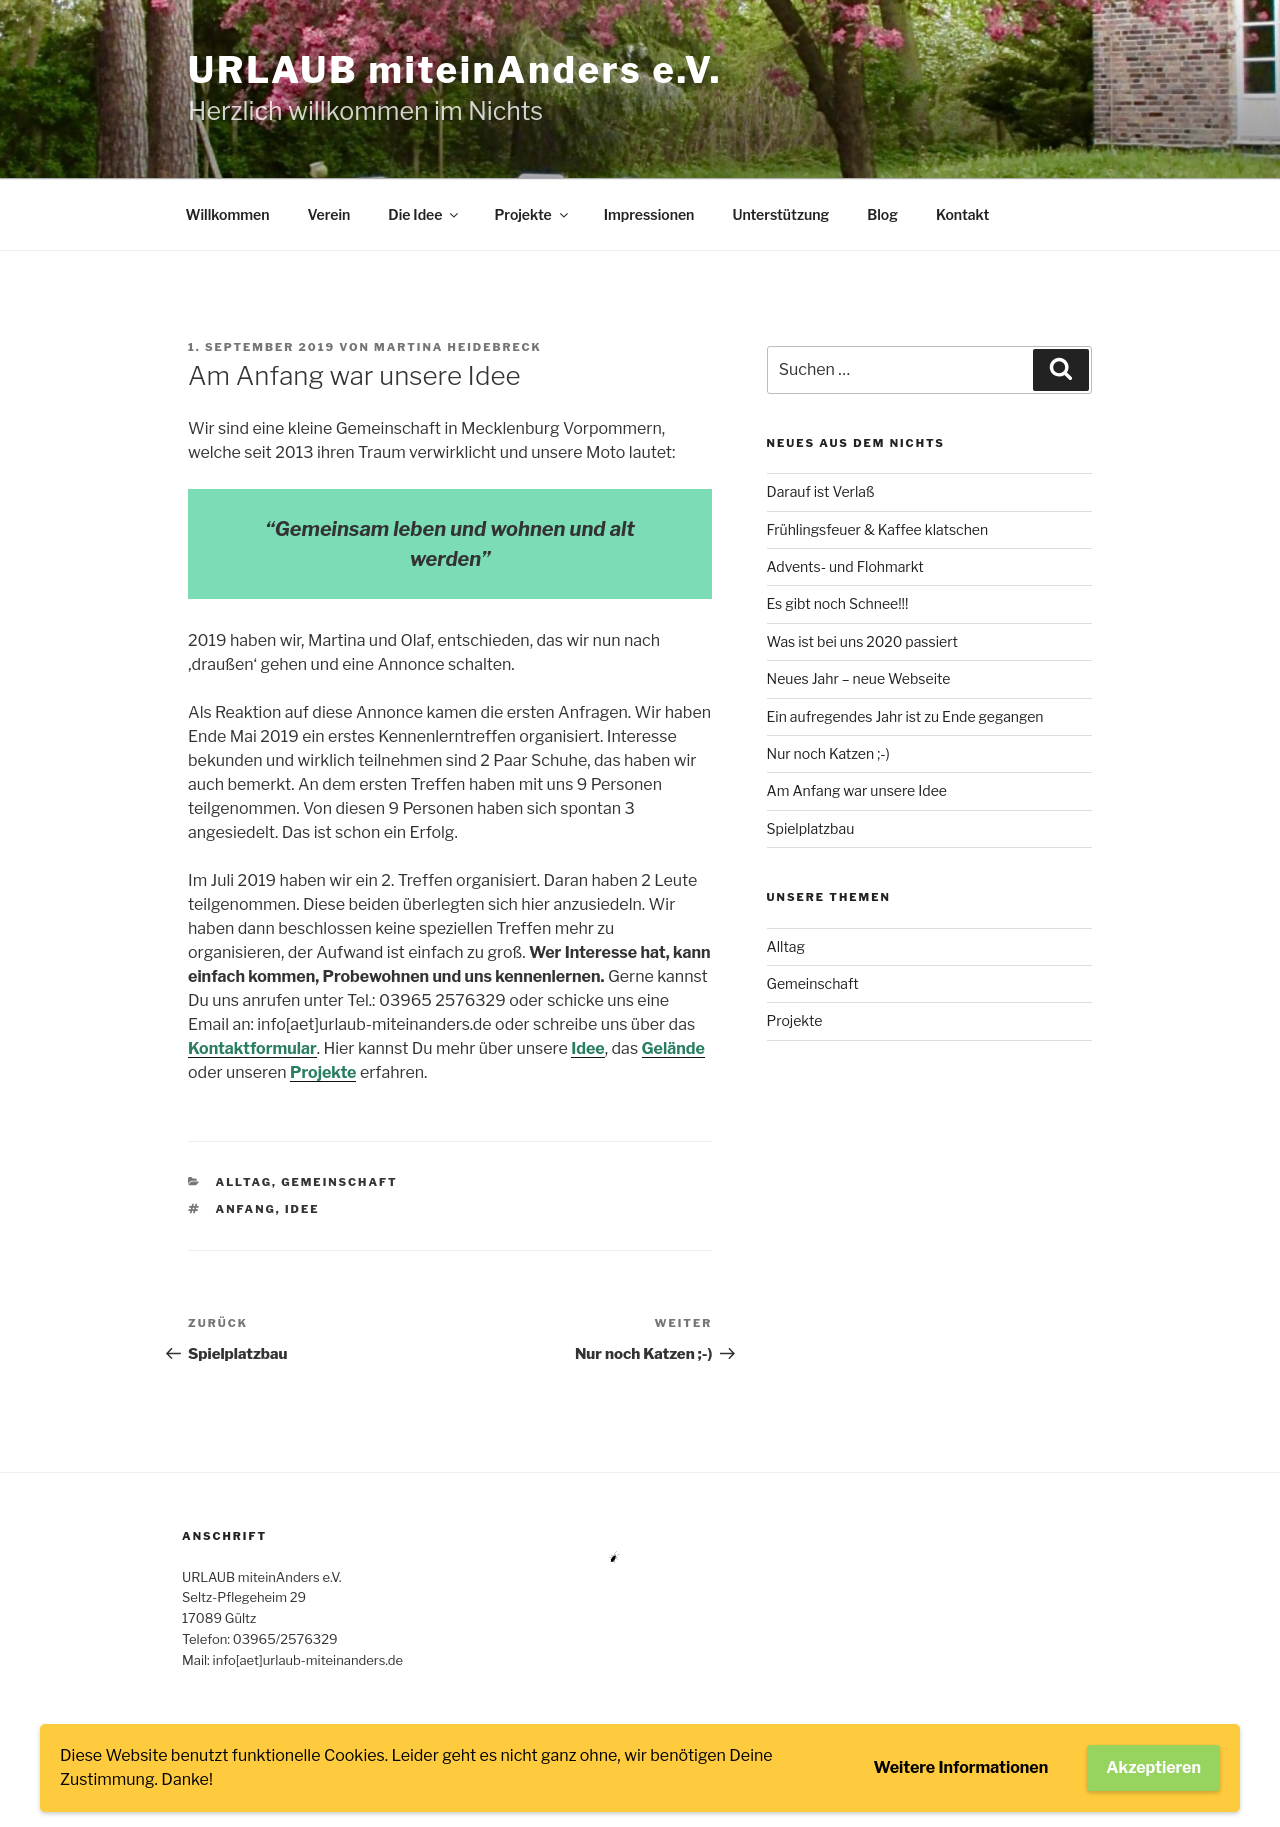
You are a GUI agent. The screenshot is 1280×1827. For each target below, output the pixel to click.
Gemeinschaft (339, 1182)
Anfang (246, 1209)
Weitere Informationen (961, 1767)
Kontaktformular (252, 1048)
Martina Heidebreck (458, 347)
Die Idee (424, 214)
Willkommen (228, 214)
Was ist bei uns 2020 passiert (862, 641)
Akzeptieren (1153, 1767)
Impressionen (649, 214)
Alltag (244, 1182)
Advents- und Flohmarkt (845, 566)
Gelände (673, 1048)
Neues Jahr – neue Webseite (859, 678)
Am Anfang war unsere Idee (857, 790)
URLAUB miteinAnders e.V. (455, 70)
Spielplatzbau (811, 828)
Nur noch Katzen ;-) (828, 753)
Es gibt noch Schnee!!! (838, 603)
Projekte (532, 214)
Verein (328, 214)
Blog (882, 214)
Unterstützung (780, 214)
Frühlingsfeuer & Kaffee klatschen (878, 529)
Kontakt (962, 214)
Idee (588, 1048)
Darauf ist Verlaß (821, 491)
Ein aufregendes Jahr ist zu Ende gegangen (905, 716)
